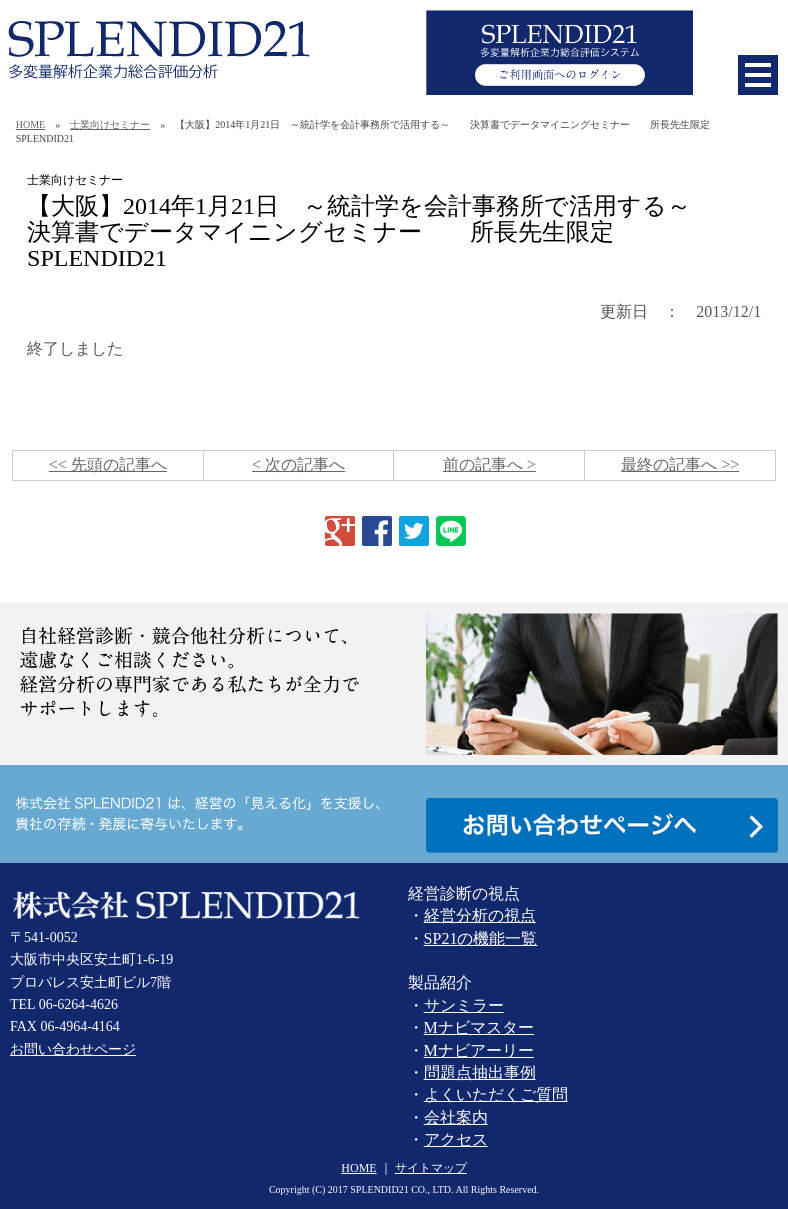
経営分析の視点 (480, 915)
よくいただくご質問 (496, 1094)
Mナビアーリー (479, 1050)
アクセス (456, 1139)
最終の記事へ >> (680, 464)
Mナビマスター (479, 1027)
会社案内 (456, 1117)
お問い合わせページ (73, 1049)
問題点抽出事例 (480, 1072)
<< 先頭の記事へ (108, 464)
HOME (30, 124)
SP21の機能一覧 (481, 938)
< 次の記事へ (298, 464)
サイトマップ (431, 1168)
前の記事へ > (489, 464)
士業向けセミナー (110, 124)
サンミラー (464, 1005)
